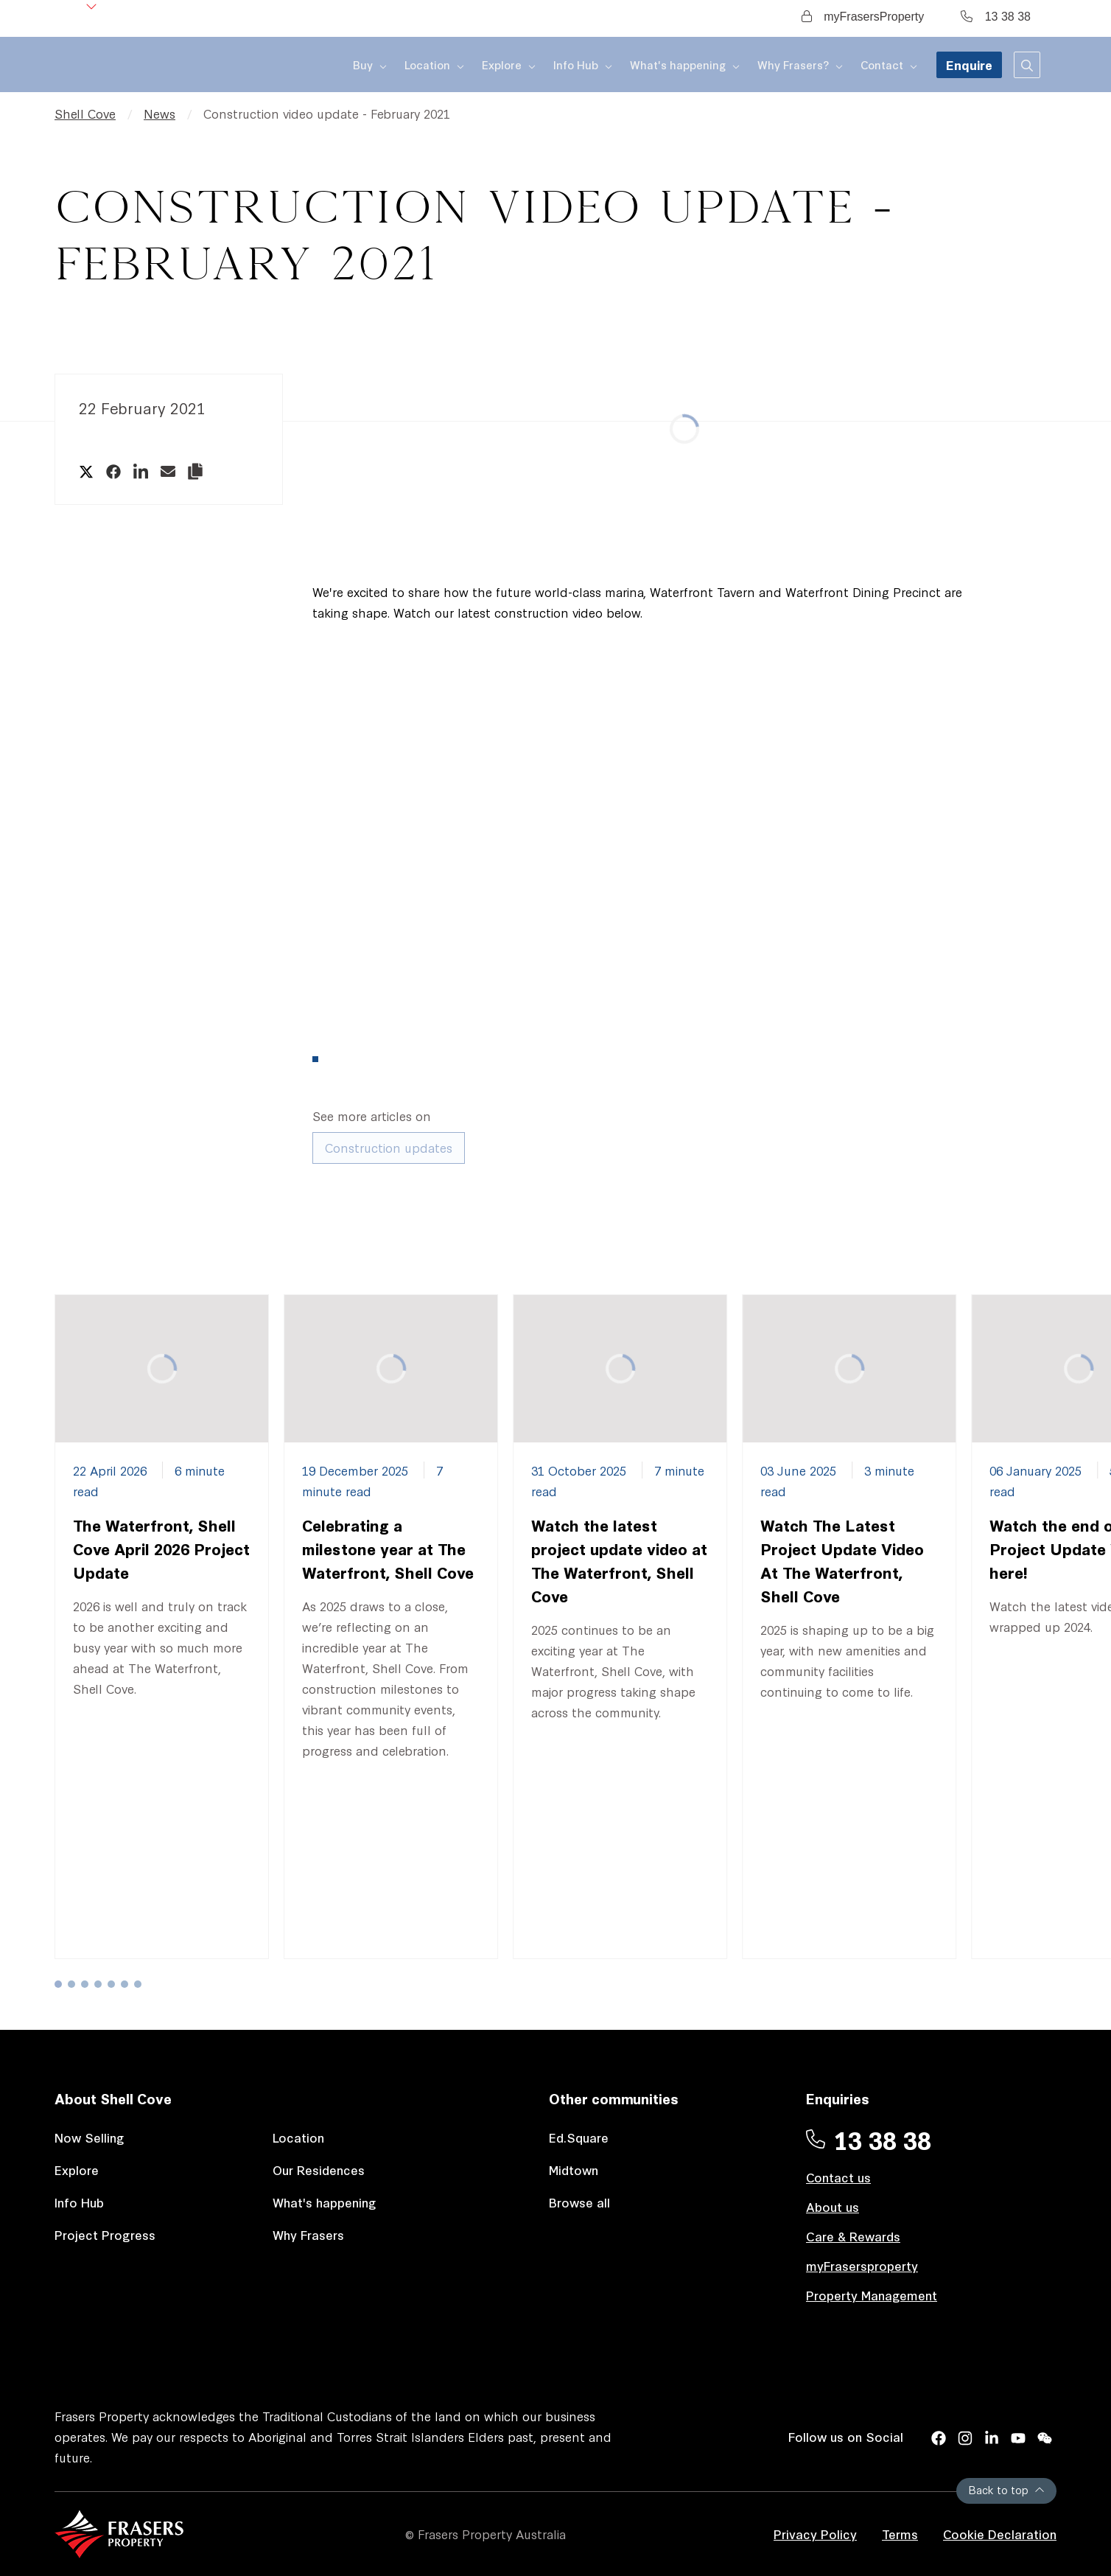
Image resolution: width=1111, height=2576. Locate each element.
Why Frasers (308, 2234)
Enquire (969, 64)
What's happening (324, 2201)
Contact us (838, 2176)
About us (832, 2206)
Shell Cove (85, 113)
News (159, 113)
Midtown (573, 2169)
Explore (77, 2169)
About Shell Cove (113, 2098)
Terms (900, 2533)
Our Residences (319, 2169)
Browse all (579, 2201)
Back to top (1006, 2489)
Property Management (871, 2294)
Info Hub (79, 2201)
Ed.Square (579, 2137)
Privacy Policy (815, 2533)
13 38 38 (996, 16)
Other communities (614, 2098)
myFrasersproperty (862, 2265)
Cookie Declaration (999, 2533)
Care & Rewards (853, 2235)
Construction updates (388, 1147)
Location (298, 2137)
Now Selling (90, 2137)
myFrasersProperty (863, 16)
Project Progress (105, 2234)
